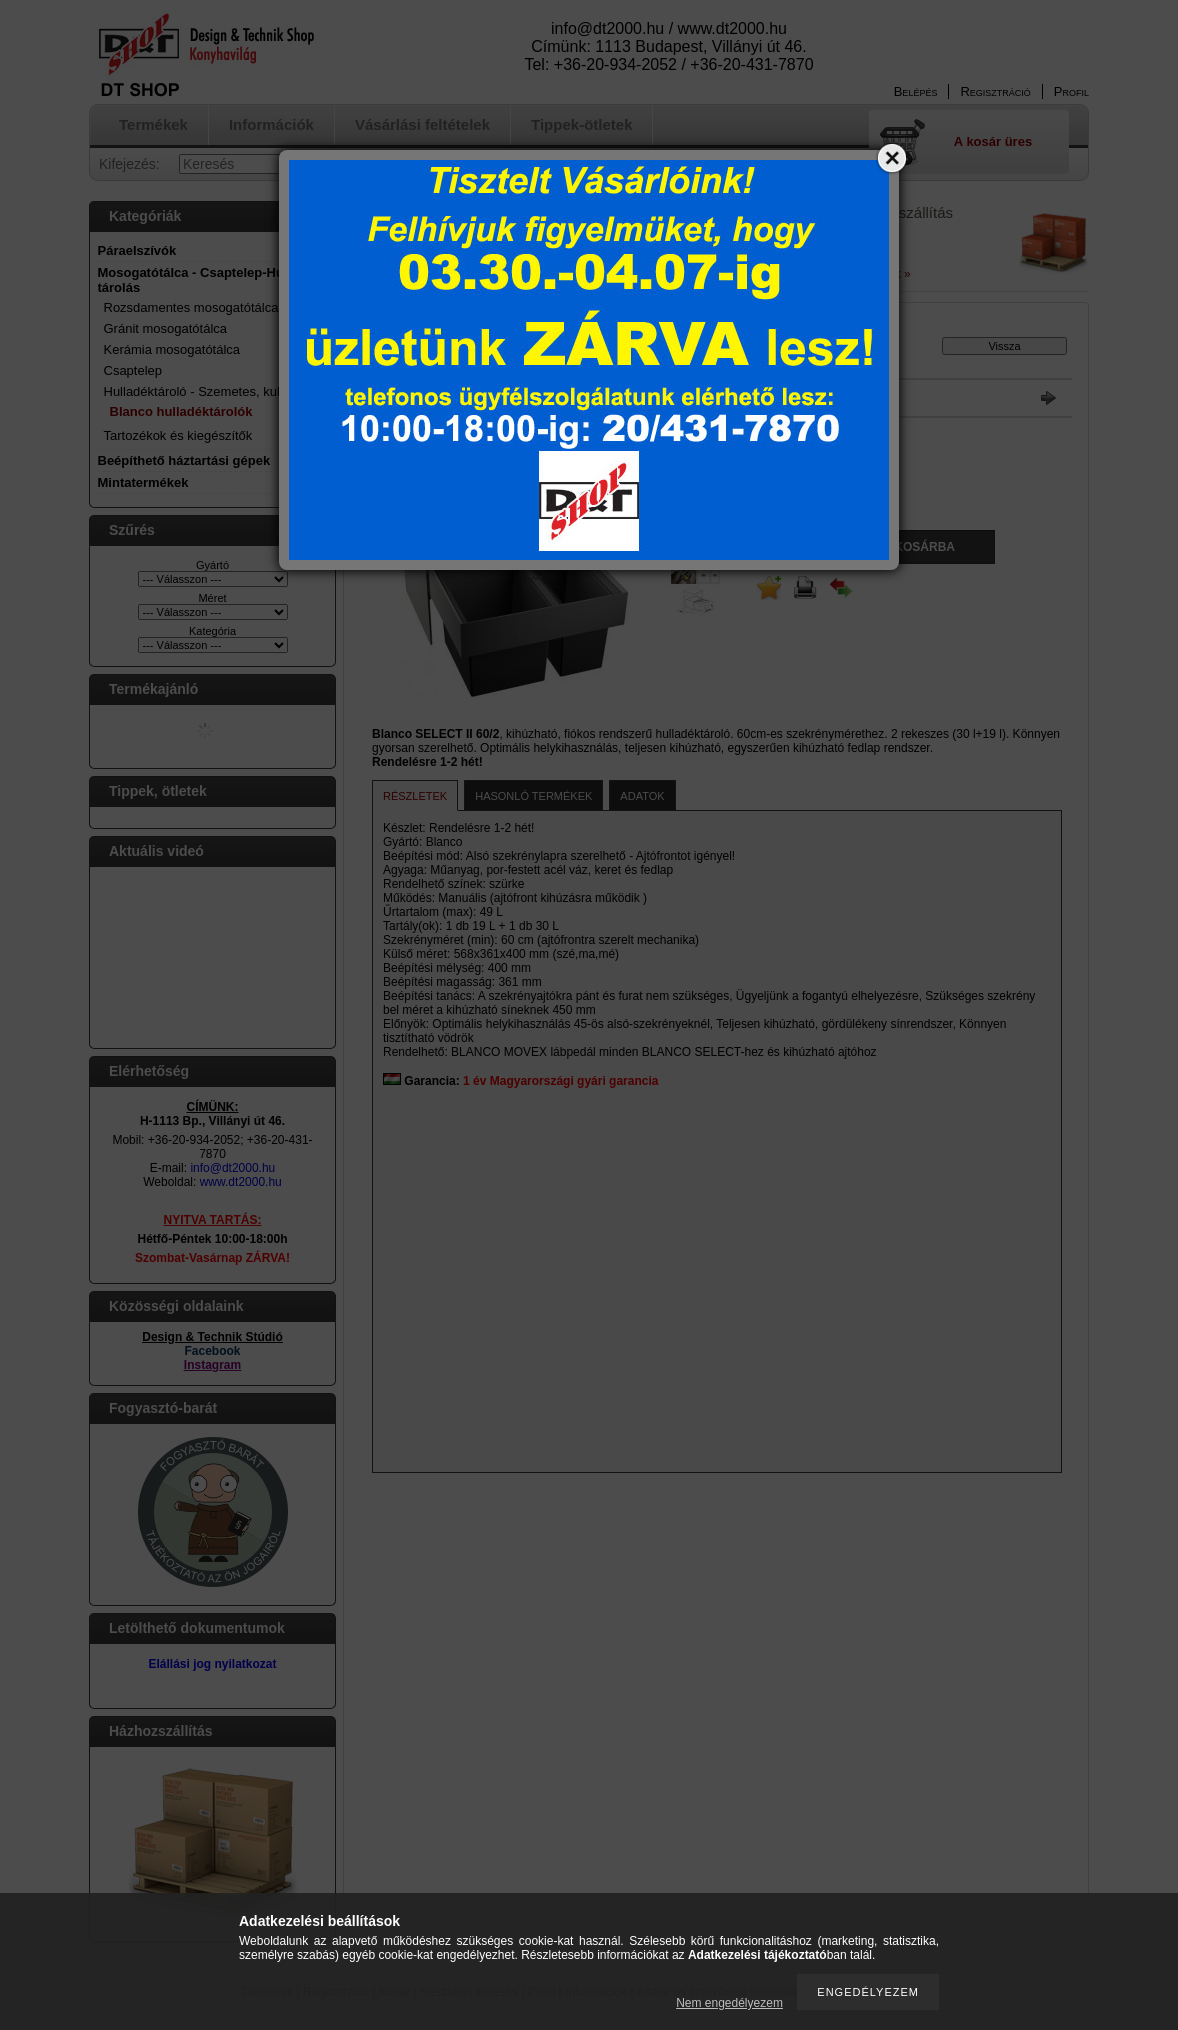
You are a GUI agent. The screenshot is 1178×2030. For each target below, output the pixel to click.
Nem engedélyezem (729, 2003)
